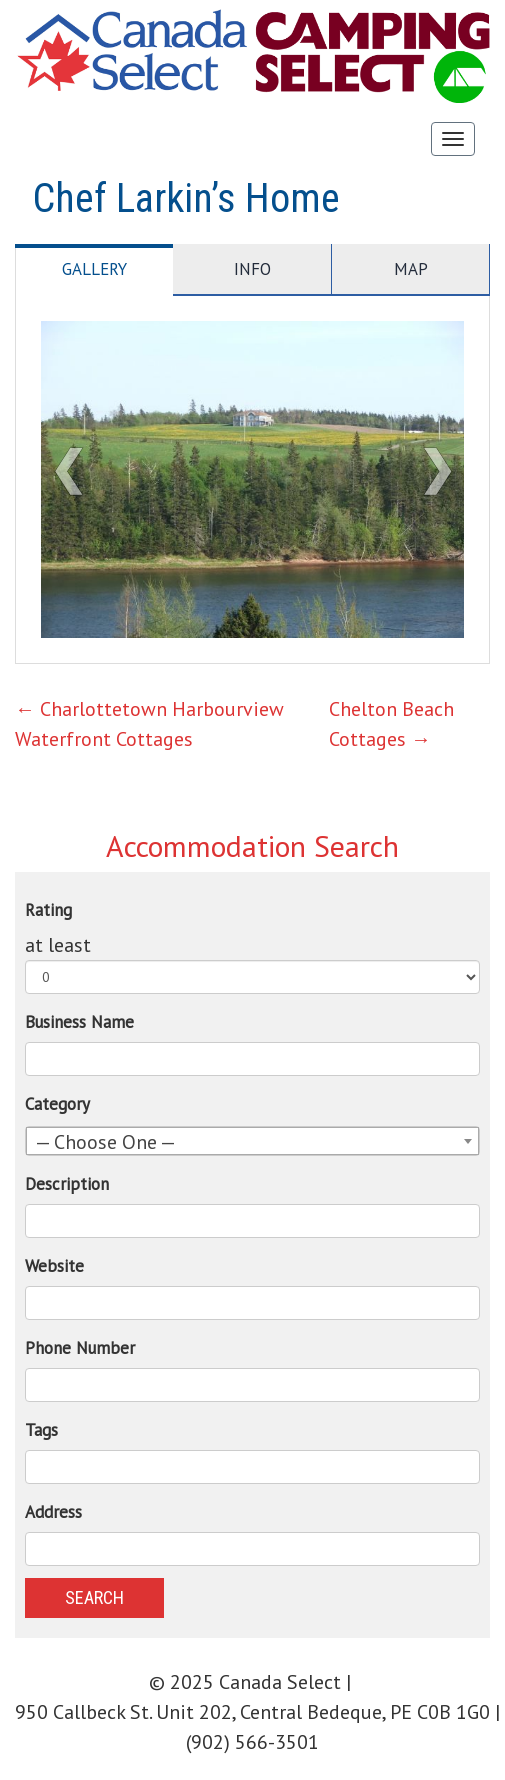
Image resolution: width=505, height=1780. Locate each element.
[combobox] (252, 1141)
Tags (41, 1430)
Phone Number (80, 1348)
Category (57, 1104)
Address (53, 1512)
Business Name (79, 1022)
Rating (48, 910)
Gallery (94, 269)
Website (54, 1266)
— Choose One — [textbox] (105, 1142)
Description (67, 1184)
